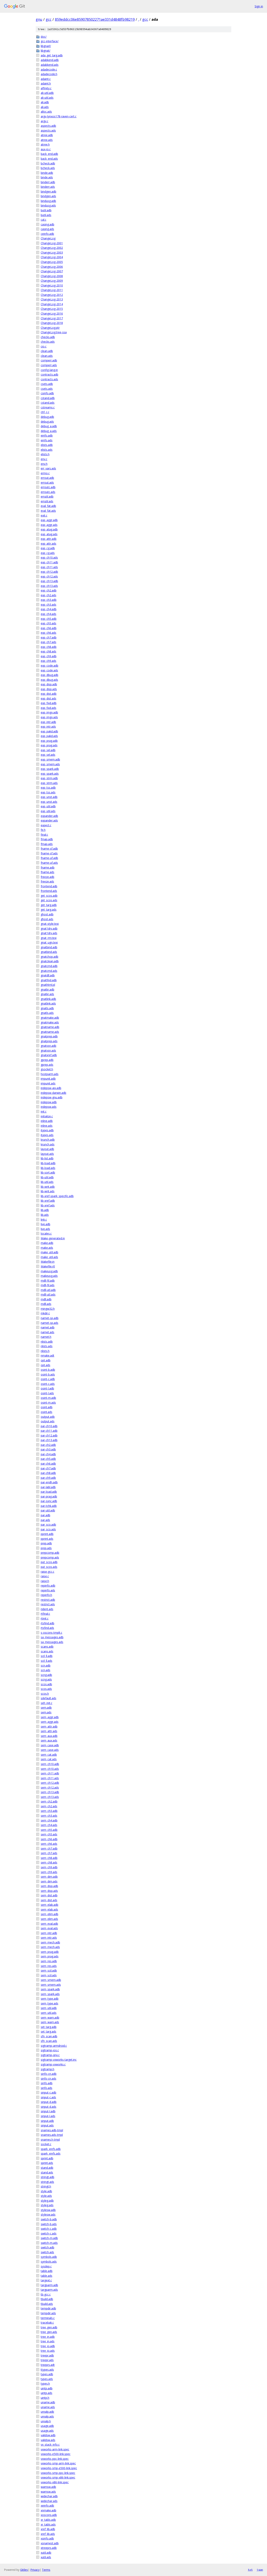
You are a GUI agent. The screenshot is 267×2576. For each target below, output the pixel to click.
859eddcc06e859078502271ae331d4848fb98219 (95, 19)
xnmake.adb (48, 2510)
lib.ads (45, 1215)
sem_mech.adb (50, 1942)
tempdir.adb (48, 2308)
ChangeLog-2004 (52, 257)
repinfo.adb (48, 1585)
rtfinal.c (45, 1614)
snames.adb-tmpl (52, 2130)
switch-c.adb (49, 2229)
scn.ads (45, 1670)
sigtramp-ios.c (50, 2050)
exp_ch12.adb (49, 572)
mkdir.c (45, 1313)
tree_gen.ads (49, 2332)
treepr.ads (47, 2360)
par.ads (45, 1520)
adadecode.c (49, 69)
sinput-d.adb (48, 2102)
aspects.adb (48, 126)
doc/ (43, 36)
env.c (44, 459)
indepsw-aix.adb (51, 1088)
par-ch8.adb (48, 1473)
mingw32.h (48, 1309)
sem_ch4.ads (49, 1825)
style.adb (46, 2191)
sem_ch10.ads (50, 1769)
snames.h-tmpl (50, 2139)
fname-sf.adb (49, 848)
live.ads (45, 1229)
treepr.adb (47, 2355)
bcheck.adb (48, 163)
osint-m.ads (48, 1402)
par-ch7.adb (48, 1468)
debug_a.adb (49, 426)
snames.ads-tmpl (52, 2135)
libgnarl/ (46, 46)
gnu (39, 19)
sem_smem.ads (51, 1985)
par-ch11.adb (49, 1431)
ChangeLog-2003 (52, 252)
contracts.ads (49, 379)
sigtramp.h (47, 2069)
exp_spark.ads (50, 773)
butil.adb (46, 210)
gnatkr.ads (47, 994)
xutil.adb (46, 2552)
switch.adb (47, 2247)
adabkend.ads (49, 65)
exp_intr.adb (48, 722)
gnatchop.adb (49, 956)
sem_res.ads (49, 1966)
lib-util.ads (47, 1182)
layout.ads (47, 1154)
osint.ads (46, 1412)
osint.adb (46, 1407)
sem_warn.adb (50, 2017)
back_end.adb (49, 154)
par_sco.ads (48, 1529)
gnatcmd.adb (49, 966)
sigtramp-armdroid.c (54, 2046)
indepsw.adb (49, 1102)
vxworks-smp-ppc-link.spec (58, 2473)
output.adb (48, 1417)
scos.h (45, 1693)
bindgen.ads (48, 196)
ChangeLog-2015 (52, 309)
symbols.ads (49, 2261)
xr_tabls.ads (48, 2524)
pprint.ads (47, 1539)
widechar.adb (49, 2496)
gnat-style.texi (50, 924)
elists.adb (47, 445)
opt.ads (45, 1365)
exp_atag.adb (49, 529)
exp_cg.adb (48, 548)
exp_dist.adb (48, 694)
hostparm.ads (49, 1074)
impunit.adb (48, 1078)
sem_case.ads (50, 1750)
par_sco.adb (48, 1524)
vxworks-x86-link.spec (55, 2482)
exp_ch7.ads (48, 642)
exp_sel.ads (48, 755)
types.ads (47, 2379)
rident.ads (47, 1609)
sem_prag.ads (49, 1956)
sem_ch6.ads (49, 1844)
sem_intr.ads (49, 1937)
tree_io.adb (48, 2346)
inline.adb (47, 1121)
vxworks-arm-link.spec (55, 2449)
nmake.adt (47, 1355)
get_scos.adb (49, 895)
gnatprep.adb (49, 1036)
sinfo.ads (46, 2088)
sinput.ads (47, 2125)
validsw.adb (48, 2435)
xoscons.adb (49, 2515)
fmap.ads (47, 844)
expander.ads (49, 820)
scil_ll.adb (46, 1656)
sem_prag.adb (50, 1952)
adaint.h (46, 83)
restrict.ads (48, 1604)
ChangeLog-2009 (52, 280)
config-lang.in (49, 370)
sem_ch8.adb (49, 1858)
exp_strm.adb (49, 778)
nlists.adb (47, 1341)
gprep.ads (47, 1065)
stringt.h (46, 2186)
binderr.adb (48, 182)
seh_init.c (46, 1703)
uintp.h (45, 2398)
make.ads (47, 1248)
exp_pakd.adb (49, 731)
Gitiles (24, 2570)
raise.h (45, 1581)
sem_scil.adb (49, 1970)
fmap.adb (47, 839)
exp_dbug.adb (49, 675)
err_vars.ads (48, 468)
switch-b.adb (49, 2219)
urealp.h (46, 2421)
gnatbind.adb (49, 947)
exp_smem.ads (50, 764)
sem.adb (46, 1707)
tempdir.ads (48, 2313)
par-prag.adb (49, 1496)
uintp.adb (46, 2388)
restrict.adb (48, 1600)
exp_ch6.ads (48, 633)
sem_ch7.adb (49, 1848)
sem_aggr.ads (49, 1722)
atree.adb (47, 135)
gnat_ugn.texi (49, 942)
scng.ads (46, 1679)
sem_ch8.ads (49, 1862)
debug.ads (47, 421)
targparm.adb (49, 2285)
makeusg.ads (49, 1276)
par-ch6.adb (48, 1463)
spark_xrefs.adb (51, 2149)
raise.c (45, 1576)
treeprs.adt (48, 2365)
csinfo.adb (47, 393)
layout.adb (47, 1149)
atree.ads (47, 140)
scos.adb (46, 1684)
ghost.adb (47, 914)
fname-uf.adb (49, 858)
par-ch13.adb (49, 1440)
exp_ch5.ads (48, 623)
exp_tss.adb (48, 787)
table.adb (46, 2271)
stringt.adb (47, 2177)
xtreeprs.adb (49, 2548)
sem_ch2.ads (49, 1806)
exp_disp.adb (49, 684)
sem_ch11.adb (50, 1773)
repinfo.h (46, 1595)
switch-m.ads (49, 2243)
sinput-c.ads (48, 2097)
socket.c (46, 2144)
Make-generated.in (53, 1238)
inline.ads (46, 1126)
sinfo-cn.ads (48, 2078)
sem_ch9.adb (49, 1867)
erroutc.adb (48, 487)
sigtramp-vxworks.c (53, 2064)
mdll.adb (46, 1299)
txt (250, 2569)
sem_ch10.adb (50, 1764)
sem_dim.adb (49, 1876)
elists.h (45, 454)
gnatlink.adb (48, 999)
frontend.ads (49, 891)
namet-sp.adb (49, 1318)
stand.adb (47, 2168)
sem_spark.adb (50, 1989)
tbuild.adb (47, 2299)
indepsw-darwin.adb (53, 1093)
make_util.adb (49, 1252)
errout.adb (47, 478)
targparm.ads (49, 2290)
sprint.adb (47, 2158)
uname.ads (48, 2407)
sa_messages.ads (52, 1642)
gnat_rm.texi (48, 938)
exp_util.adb (48, 806)
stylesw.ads (48, 2214)
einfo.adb (47, 435)
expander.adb (49, 816)
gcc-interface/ (49, 41)
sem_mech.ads (50, 1947)
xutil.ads (46, 2557)
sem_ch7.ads (49, 1853)
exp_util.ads (48, 811)
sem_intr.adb (49, 1933)
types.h (45, 2383)
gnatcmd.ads (49, 971)
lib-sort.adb (48, 1172)
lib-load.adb (48, 1163)
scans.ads (47, 1651)
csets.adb (47, 384)
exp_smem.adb (50, 759)
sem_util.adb (49, 2008)
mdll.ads (46, 1304)
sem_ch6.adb (49, 1839)
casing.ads (47, 229)
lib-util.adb (47, 1177)
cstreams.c (48, 407)
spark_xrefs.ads (50, 2153)
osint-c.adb (48, 1379)
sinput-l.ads (48, 2116)
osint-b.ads (48, 1374)
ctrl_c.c (45, 412)
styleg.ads (47, 2205)
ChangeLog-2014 (52, 304)
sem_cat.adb (49, 1754)
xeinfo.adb (47, 2505)
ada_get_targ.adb (52, 55)
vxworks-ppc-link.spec (55, 2459)
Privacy (35, 2570)
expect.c (46, 825)
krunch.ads (47, 1144)
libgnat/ (45, 50)
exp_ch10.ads (49, 557)
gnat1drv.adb (49, 928)
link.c (44, 1219)
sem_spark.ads (50, 1994)
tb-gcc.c (46, 2294)
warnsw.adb (48, 2487)
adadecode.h (49, 74)
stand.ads (47, 2172)
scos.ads (46, 1689)
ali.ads (45, 107)
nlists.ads (46, 1346)
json (260, 2569)
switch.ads (47, 2252)
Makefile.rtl (48, 1266)
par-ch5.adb (48, 1459)
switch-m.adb (49, 2238)
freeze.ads (47, 881)
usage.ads (47, 2430)
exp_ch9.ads (48, 661)
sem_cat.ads (49, 1759)
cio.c (43, 346)
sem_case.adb (50, 1745)
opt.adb (45, 1360)
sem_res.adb (49, 1961)
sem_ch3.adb (49, 1811)
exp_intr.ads (48, 726)
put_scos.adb (49, 1562)
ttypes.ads (47, 2369)
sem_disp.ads (49, 1891)
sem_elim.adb (49, 1914)
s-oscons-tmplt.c (51, 1632)
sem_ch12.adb (50, 1783)
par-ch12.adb (49, 1435)
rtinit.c (44, 1618)
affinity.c (46, 88)
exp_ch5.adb (48, 619)
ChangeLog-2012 (52, 295)
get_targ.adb (49, 905)
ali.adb (45, 102)
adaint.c (46, 79)
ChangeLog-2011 (52, 290)
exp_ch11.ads (49, 567)
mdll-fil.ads (47, 1285)
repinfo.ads (48, 1590)
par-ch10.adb (49, 1426)
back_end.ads (49, 158)
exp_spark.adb (50, 769)
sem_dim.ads (49, 1881)
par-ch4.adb (48, 1454)
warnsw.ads (48, 2491)
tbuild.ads (47, 2304)
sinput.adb (47, 2121)
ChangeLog (48, 238)
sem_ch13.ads (50, 1797)
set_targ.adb (48, 2027)
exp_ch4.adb (48, 609)
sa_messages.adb (52, 1637)
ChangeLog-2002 (52, 248)
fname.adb (47, 867)
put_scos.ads (49, 1567)
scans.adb (47, 1646)
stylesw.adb (48, 2210)
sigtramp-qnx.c (50, 2055)
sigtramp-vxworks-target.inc (59, 2059)
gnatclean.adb (50, 961)
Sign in (259, 6)
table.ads (46, 2276)
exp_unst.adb (49, 797)
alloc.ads (46, 111)
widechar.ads (49, 2501)
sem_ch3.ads (49, 1815)
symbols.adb (49, 2257)
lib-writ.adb (48, 1187)
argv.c (44, 121)
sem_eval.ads (49, 1928)
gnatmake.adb (50, 1017)
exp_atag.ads (49, 534)
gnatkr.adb (47, 989)
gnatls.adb (47, 1008)
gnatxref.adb (49, 1055)
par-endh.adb (49, 1482)
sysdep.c (46, 2266)
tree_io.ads (48, 2351)
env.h (44, 464)
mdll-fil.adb (48, 1280)
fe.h (43, 830)
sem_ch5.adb (49, 1830)
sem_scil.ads (49, 1975)
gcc (48, 19)
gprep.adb (47, 1060)
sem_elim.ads (49, 1919)
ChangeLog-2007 (52, 271)
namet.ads (47, 1332)
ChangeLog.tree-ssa (54, 332)
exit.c (44, 515)
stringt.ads (47, 2182)
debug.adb (47, 417)
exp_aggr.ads (49, 525)
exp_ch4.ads (48, 614)
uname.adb (48, 2402)
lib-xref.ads (48, 1205)
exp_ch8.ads (48, 651)
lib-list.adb (47, 1158)
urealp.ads (47, 2416)
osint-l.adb (47, 1388)
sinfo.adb (46, 2083)
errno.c (45, 473)
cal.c (43, 219)
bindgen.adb (48, 191)
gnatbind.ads (49, 952)
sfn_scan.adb (49, 2036)
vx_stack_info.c (50, 2444)
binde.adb (47, 173)
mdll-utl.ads (48, 1294)
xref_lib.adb (48, 2529)
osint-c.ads (48, 1384)
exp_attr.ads (48, 543)
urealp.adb (47, 2412)
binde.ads (47, 177)
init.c (43, 1111)
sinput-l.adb (48, 2111)
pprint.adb (47, 1534)
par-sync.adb (49, 1501)
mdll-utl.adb (48, 1290)
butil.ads (46, 215)
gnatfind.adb (49, 980)
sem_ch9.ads (49, 1872)
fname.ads (47, 872)
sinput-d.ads (48, 2107)
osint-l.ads (47, 1393)
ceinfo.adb (47, 234)
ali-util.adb (47, 93)
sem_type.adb (49, 1998)
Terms (46, 2570)
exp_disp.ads (49, 689)
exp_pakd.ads (49, 736)
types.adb (47, 2374)
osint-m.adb (48, 1398)
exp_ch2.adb (48, 590)
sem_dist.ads (49, 1900)
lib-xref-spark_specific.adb (57, 1196)
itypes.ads (47, 1135)
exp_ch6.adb (48, 628)
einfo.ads (46, 440)
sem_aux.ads (49, 1740)
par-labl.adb (48, 1487)
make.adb (47, 1243)
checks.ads (48, 341)
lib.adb (45, 1210)
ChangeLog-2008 (52, 276)
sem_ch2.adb (49, 1801)
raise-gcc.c (47, 1571)
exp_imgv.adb (49, 712)
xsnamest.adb (50, 2543)
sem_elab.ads (49, 1909)
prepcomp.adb (50, 1553)
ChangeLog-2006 (52, 267)
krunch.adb (48, 1139)
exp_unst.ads (49, 802)
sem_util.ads (48, 2013)
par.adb (45, 1515)
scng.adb (46, 1675)
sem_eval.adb (49, 1924)
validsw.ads (48, 2440)
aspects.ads (48, 130)
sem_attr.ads (49, 1731)
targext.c (46, 2280)
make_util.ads (49, 1257)
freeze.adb (47, 877)
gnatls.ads (47, 1013)
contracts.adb (49, 374)
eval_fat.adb (48, 506)
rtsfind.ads (47, 1628)
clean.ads (47, 356)
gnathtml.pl (48, 985)
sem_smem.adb (51, 1980)
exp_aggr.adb (49, 520)
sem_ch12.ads (50, 1787)
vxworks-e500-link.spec (55, 2454)
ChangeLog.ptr (50, 328)
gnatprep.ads (49, 1041)
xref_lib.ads (48, 2534)
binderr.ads (48, 187)
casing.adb (47, 224)
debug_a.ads (49, 431)
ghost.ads (47, 919)
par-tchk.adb (49, 1506)
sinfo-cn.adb (48, 2074)
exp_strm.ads (49, 783)
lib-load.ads (48, 1168)
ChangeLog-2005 (52, 262)
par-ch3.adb (48, 1449)
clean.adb (47, 351)
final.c (44, 834)
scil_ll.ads (46, 1661)
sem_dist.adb (49, 1895)
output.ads (47, 1421)
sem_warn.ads (50, 2022)
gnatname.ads (50, 1032)
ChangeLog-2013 (52, 299)
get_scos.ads (49, 900)
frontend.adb (49, 886)
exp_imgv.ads (49, 717)
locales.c (46, 1233)
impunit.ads (48, 1083)
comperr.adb (49, 360)
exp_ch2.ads (48, 595)
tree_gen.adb (49, 2327)
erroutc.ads (48, 492)
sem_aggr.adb (50, 1717)
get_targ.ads (48, 909)
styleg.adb (47, 2200)
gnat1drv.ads (49, 933)
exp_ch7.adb (48, 637)
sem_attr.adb (49, 1726)
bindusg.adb (48, 201)
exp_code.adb (49, 665)
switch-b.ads (49, 2224)
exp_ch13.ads (49, 586)
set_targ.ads (48, 2031)
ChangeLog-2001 (52, 243)
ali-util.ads (47, 97)
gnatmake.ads (50, 1022)
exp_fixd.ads (48, 708)
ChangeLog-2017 (52, 318)
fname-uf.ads (49, 863)
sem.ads (46, 1712)
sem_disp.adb (49, 1886)
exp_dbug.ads (49, 680)
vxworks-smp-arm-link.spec (58, 2463)
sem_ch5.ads (49, 1834)
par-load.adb (49, 1492)
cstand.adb (48, 398)
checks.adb (48, 337)
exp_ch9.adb (48, 656)
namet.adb (47, 1327)
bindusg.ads (48, 205)
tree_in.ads (47, 2341)
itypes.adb (47, 1130)
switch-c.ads (48, 2233)
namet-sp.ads (49, 1323)
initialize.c (47, 1116)
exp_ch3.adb (48, 600)
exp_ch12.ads (49, 576)
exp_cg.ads (48, 553)
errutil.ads (47, 501)
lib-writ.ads (47, 1191)
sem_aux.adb (49, 1736)
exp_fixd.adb (48, 703)
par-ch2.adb (48, 1445)
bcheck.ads (48, 168)
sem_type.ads (49, 2003)
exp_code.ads (49, 670)
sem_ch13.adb (50, 1792)
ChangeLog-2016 (52, 313)
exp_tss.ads (48, 792)
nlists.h (45, 1351)
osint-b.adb (48, 1370)
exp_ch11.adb (49, 562)
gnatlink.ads (48, 1003)
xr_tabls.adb (48, 2520)
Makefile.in (47, 1261)
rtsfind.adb (47, 1623)
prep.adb (46, 1543)
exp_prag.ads (49, 745)
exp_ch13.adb (49, 581)
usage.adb (47, 2426)
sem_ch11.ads (50, 1778)
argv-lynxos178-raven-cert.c (58, 116)
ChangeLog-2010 (52, 285)
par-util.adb (48, 1510)
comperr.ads (49, 365)
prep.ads (46, 1548)
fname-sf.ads (49, 853)
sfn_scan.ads (49, 2041)
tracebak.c (47, 2322)
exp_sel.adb (48, 750)
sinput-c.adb (48, 2092)
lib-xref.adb (48, 1200)
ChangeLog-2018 (52, 323)
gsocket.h (47, 1069)
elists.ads (46, 450)
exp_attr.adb (48, 539)
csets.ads (47, 389)
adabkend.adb (50, 60)
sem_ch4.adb (49, 1820)
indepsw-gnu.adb (51, 1097)
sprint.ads (47, 2163)
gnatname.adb (50, 1027)
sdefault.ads (48, 1698)
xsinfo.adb (47, 2538)
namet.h (46, 1337)
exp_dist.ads (48, 698)
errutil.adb (47, 496)
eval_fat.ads (48, 511)
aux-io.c (46, 149)
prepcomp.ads (50, 1557)
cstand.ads (47, 402)
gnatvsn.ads (48, 1050)
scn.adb (45, 1665)
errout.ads (47, 482)
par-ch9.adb (48, 1478)
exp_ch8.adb (48, 647)
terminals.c (48, 2318)
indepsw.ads (48, 1107)
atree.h (45, 144)
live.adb (45, 1224)
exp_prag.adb (49, 741)
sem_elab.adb (49, 1905)
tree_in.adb (48, 2337)
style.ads (46, 2196)
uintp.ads (46, 2393)
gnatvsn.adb (48, 1046)
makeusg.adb (49, 1271)
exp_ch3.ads (48, 604)
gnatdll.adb (48, 975)
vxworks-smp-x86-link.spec (58, 2477)
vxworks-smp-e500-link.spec (59, 2468)
